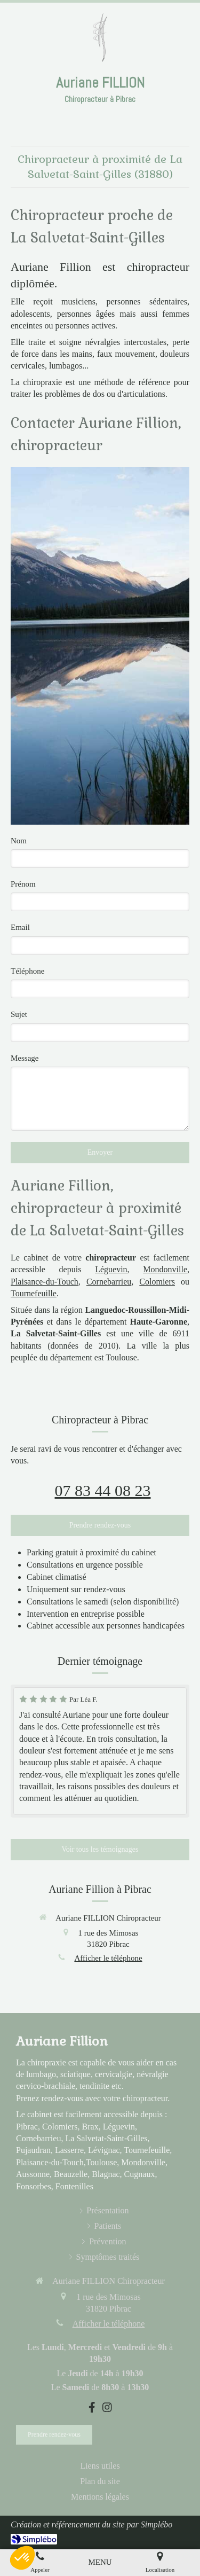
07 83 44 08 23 (103, 1490)
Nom (19, 840)
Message (25, 1058)
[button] (22, 2558)
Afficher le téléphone (108, 1958)
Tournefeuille (34, 1293)
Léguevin (111, 1269)
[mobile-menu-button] (99, 2562)
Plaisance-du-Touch (44, 1281)
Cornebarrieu (108, 1281)
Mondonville (165, 1269)
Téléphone (27, 971)
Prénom (23, 884)
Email (20, 927)
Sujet (19, 1014)
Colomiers (157, 1281)
